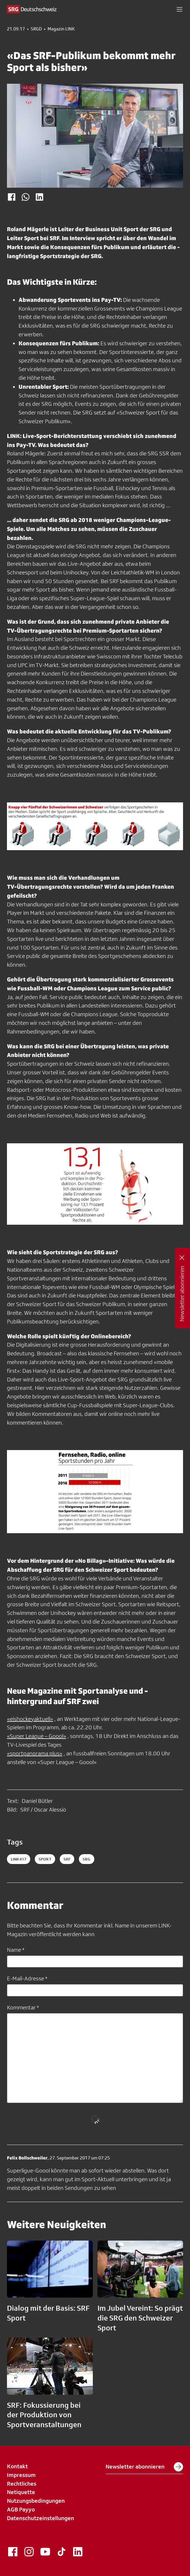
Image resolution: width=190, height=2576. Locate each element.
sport (45, 1859)
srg (86, 1859)
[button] (179, 9)
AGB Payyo (21, 2509)
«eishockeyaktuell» (30, 1719)
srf (67, 1859)
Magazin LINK (61, 29)
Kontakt (17, 2466)
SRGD (36, 29)
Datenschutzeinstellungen (40, 2518)
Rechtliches (21, 2483)
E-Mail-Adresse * (27, 1978)
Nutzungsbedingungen (36, 2501)
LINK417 (18, 1859)
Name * (15, 1950)
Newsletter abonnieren (144, 2466)
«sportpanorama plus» (34, 1753)
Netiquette (21, 2492)
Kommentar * (23, 2007)
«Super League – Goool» (36, 1736)
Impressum (21, 2475)
